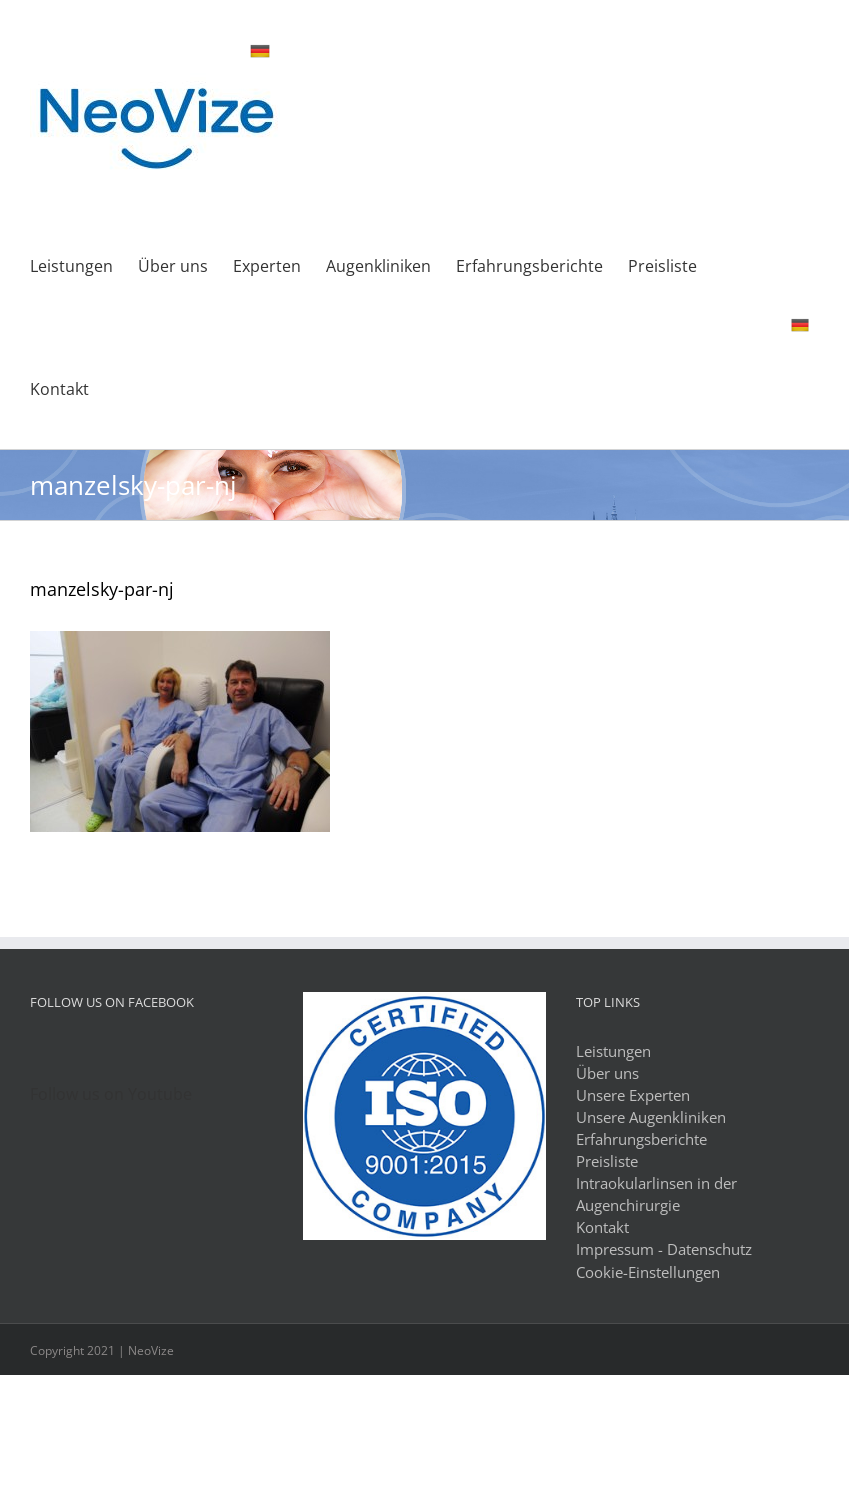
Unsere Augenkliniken (651, 1117)
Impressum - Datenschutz (664, 1249)
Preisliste (607, 1161)
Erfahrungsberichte (641, 1139)
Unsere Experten (633, 1095)
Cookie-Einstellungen (648, 1272)
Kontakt (602, 1227)
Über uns (607, 1073)
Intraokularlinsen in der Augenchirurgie (656, 1194)
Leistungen (613, 1051)
